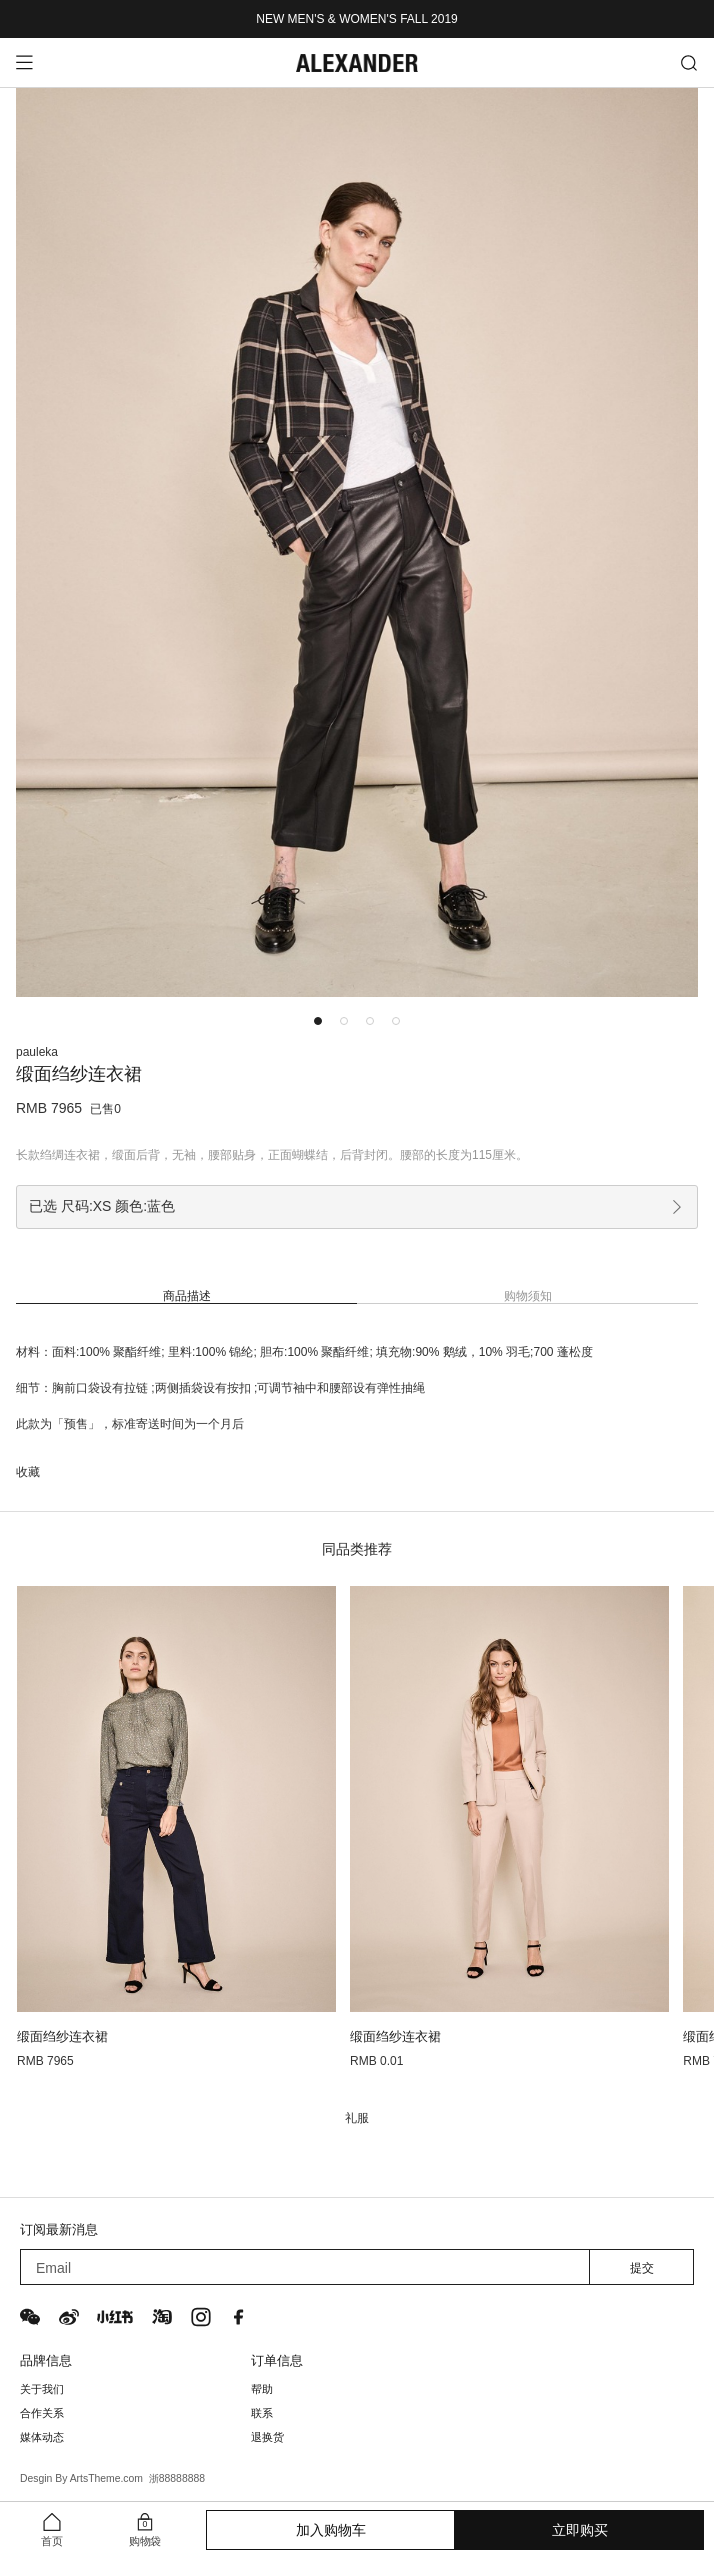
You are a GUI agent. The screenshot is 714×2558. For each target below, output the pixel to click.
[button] (318, 1021)
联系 (262, 2413)
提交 (642, 2268)
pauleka (37, 1052)
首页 (52, 2541)
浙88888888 (177, 2478)
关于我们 (42, 2389)
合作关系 (42, 2413)
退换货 (267, 2437)
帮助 (262, 2389)
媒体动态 (42, 2437)
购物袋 (144, 2541)
